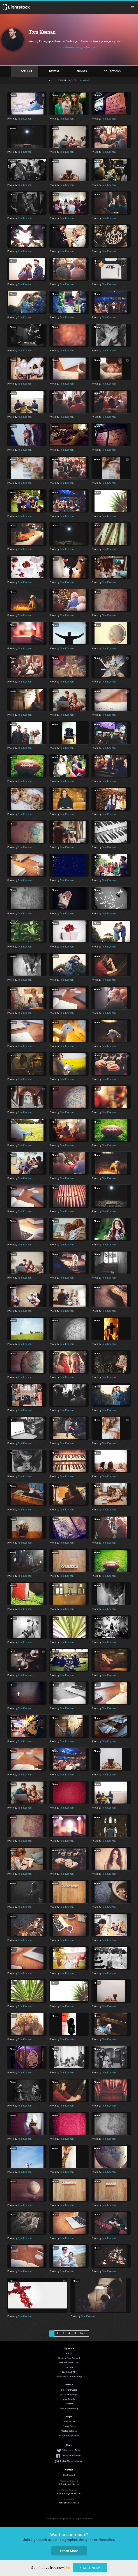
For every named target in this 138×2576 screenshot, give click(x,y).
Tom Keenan (25, 119)
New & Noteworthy (69, 2408)
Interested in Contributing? (69, 2376)
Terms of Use (69, 2421)
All (51, 80)
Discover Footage (69, 2394)
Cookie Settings (69, 2430)
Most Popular (69, 2398)
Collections (112, 71)
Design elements (66, 80)
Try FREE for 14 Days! (69, 2362)
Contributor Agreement (69, 2435)
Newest (54, 71)
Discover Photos (69, 2389)
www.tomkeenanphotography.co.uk (75, 47)
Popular (26, 71)
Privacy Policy (69, 2426)
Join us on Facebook (71, 2455)
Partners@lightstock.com (69, 2493)
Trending (69, 2403)
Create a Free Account (69, 2357)
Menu (132, 7)
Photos (84, 80)
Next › (83, 2333)
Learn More (69, 2550)
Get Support (69, 2474)
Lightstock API (69, 2371)
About (69, 2353)
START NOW (90, 2567)
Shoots (82, 71)
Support (69, 2367)
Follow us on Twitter (71, 2450)
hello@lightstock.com (69, 2502)
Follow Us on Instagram (71, 2460)
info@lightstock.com (69, 2484)
